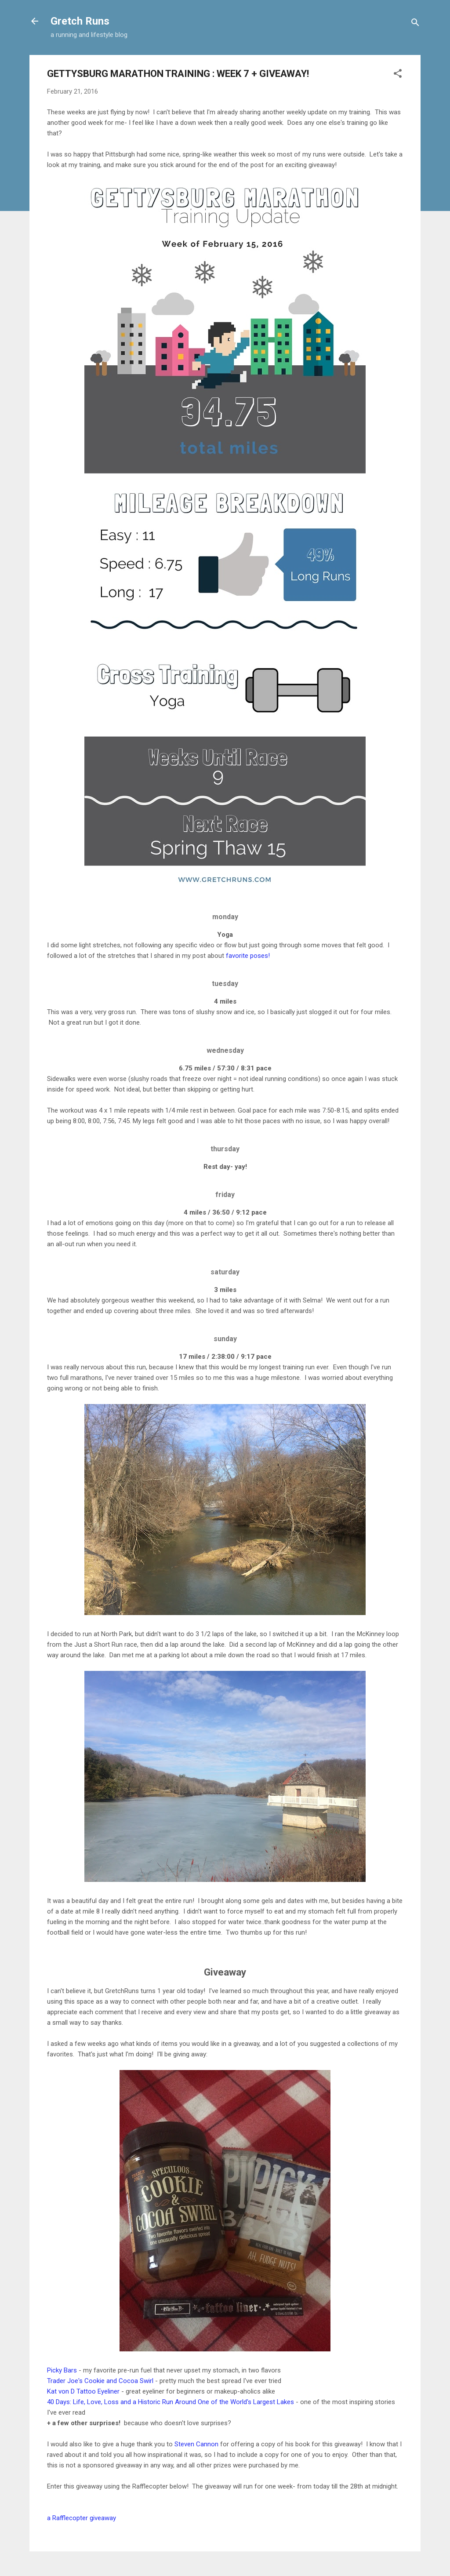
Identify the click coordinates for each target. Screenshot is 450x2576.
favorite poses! (248, 956)
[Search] (415, 24)
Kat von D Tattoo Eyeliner (83, 2391)
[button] (397, 75)
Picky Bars (62, 2370)
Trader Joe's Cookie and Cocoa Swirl (100, 2381)
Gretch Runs (80, 21)
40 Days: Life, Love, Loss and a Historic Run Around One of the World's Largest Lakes (170, 2402)
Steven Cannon (196, 2444)
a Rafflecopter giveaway (81, 2518)
